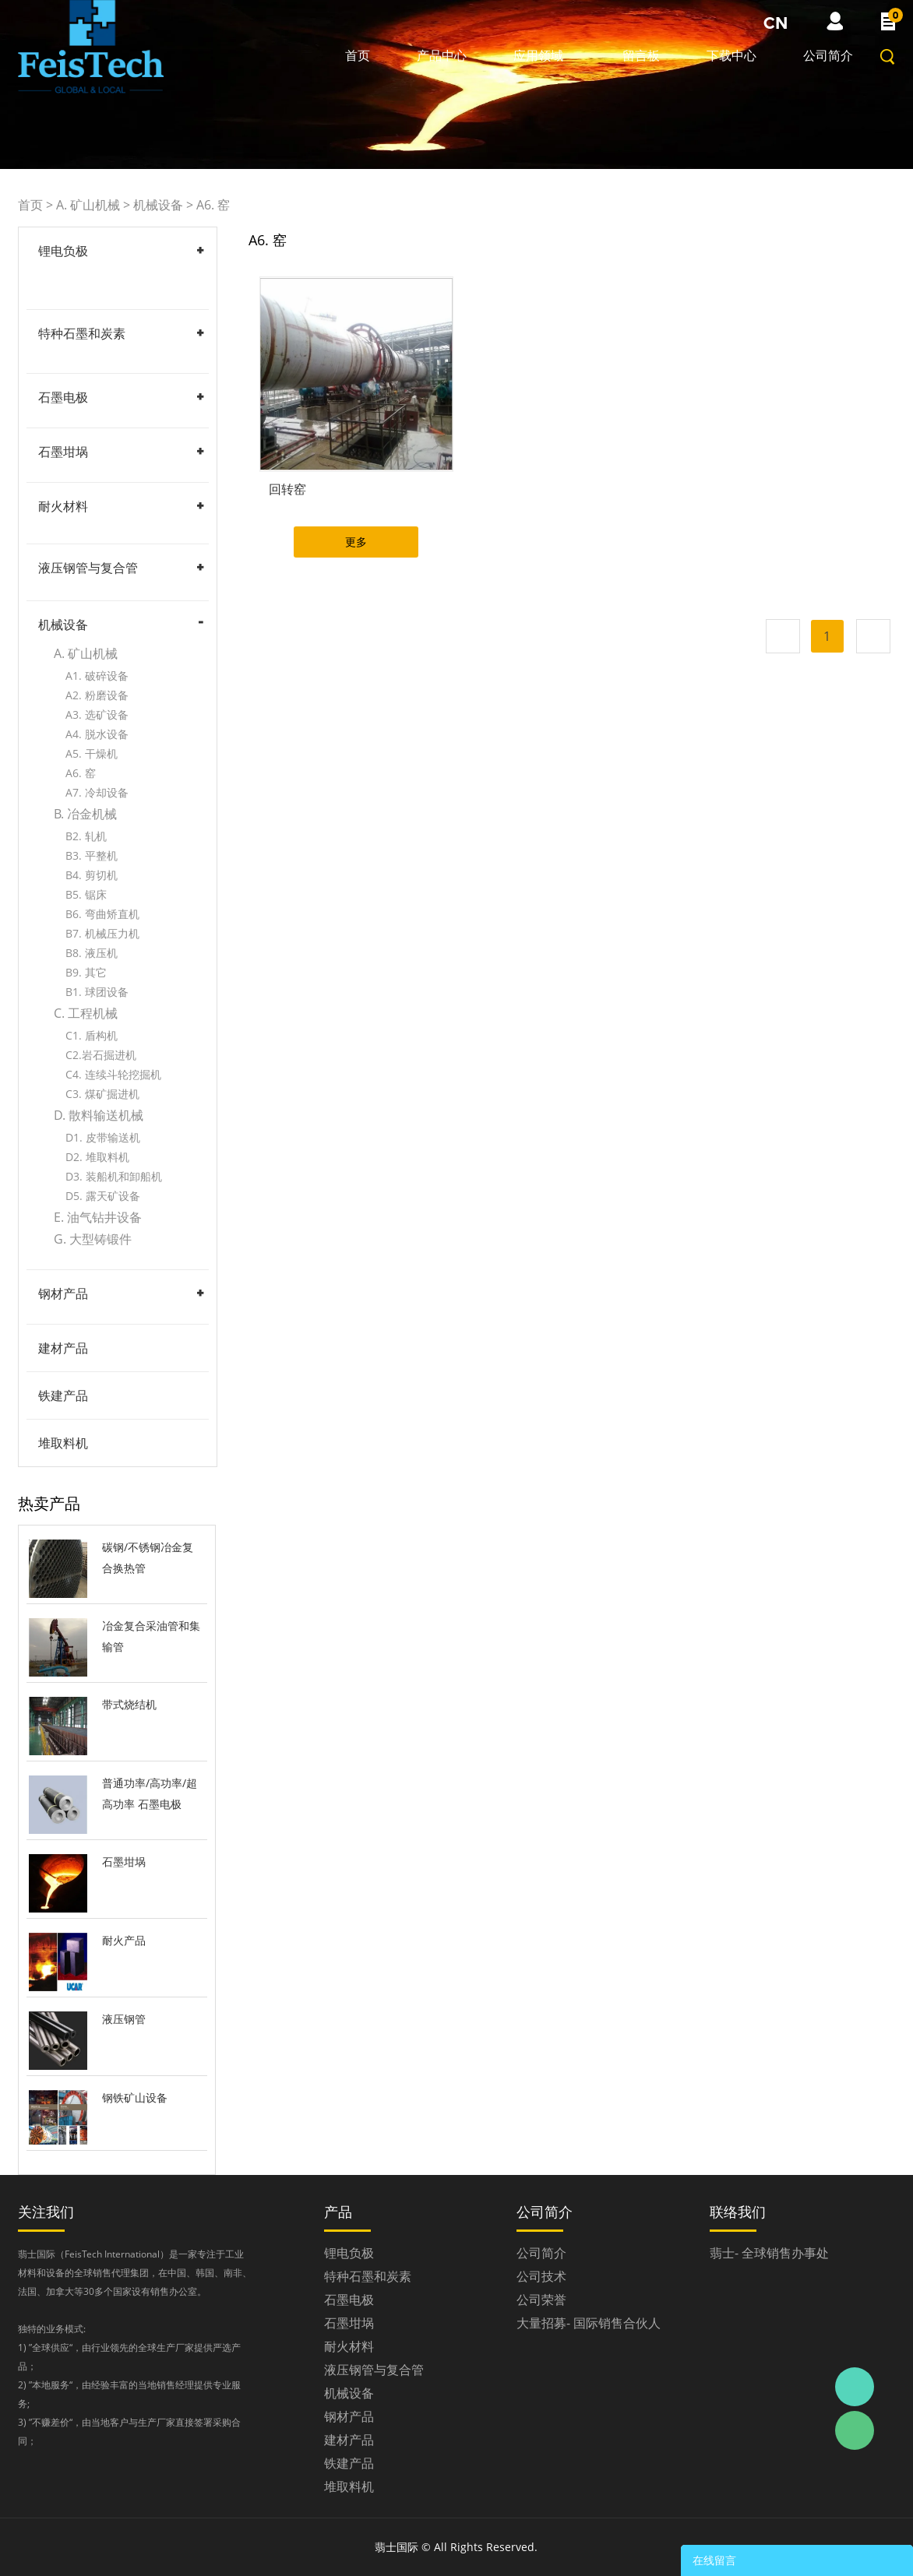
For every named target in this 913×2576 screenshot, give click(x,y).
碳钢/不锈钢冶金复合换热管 (147, 1557)
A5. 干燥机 (91, 753)
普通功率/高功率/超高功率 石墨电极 (149, 1793)
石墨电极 (63, 397)
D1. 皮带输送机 (102, 1137)
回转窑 (287, 489)
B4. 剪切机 (91, 874)
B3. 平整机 (91, 855)
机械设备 (158, 204)
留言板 (641, 55)
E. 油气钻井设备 (98, 1217)
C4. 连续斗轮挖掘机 (113, 1074)
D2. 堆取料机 (97, 1156)
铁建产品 (63, 1395)
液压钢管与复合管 (88, 567)
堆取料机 (63, 1443)
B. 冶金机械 (85, 813)
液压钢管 (124, 2018)
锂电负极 (63, 250)
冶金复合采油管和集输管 (151, 1636)
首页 (357, 55)
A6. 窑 (213, 204)
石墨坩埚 (63, 451)
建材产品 (63, 1348)
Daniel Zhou (854, 2386)
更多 (356, 541)
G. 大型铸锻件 (93, 1239)
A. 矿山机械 (88, 204)
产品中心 (442, 55)
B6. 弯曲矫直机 (102, 913)
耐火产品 (124, 1940)
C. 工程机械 (86, 1013)
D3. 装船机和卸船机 (113, 1176)
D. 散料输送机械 (98, 1115)
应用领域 (538, 55)
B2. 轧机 (86, 836)
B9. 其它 (86, 972)
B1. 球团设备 (97, 991)
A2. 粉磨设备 (97, 695)
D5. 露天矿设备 (102, 1195)
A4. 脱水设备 (97, 734)
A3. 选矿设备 (97, 714)
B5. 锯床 (86, 894)
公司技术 (541, 2276)
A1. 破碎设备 (97, 675)
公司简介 (828, 55)
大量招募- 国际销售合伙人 (588, 2322)
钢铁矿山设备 (134, 2097)
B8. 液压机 (91, 952)
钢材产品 (63, 1293)
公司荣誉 (541, 2299)
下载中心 (731, 55)
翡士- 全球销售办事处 (769, 2252)
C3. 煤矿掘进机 (102, 1093)
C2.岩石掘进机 (100, 1054)
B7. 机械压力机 (102, 933)
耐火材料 (63, 506)
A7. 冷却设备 (97, 792)
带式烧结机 (129, 1704)
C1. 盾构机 (91, 1035)
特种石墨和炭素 (81, 333)
